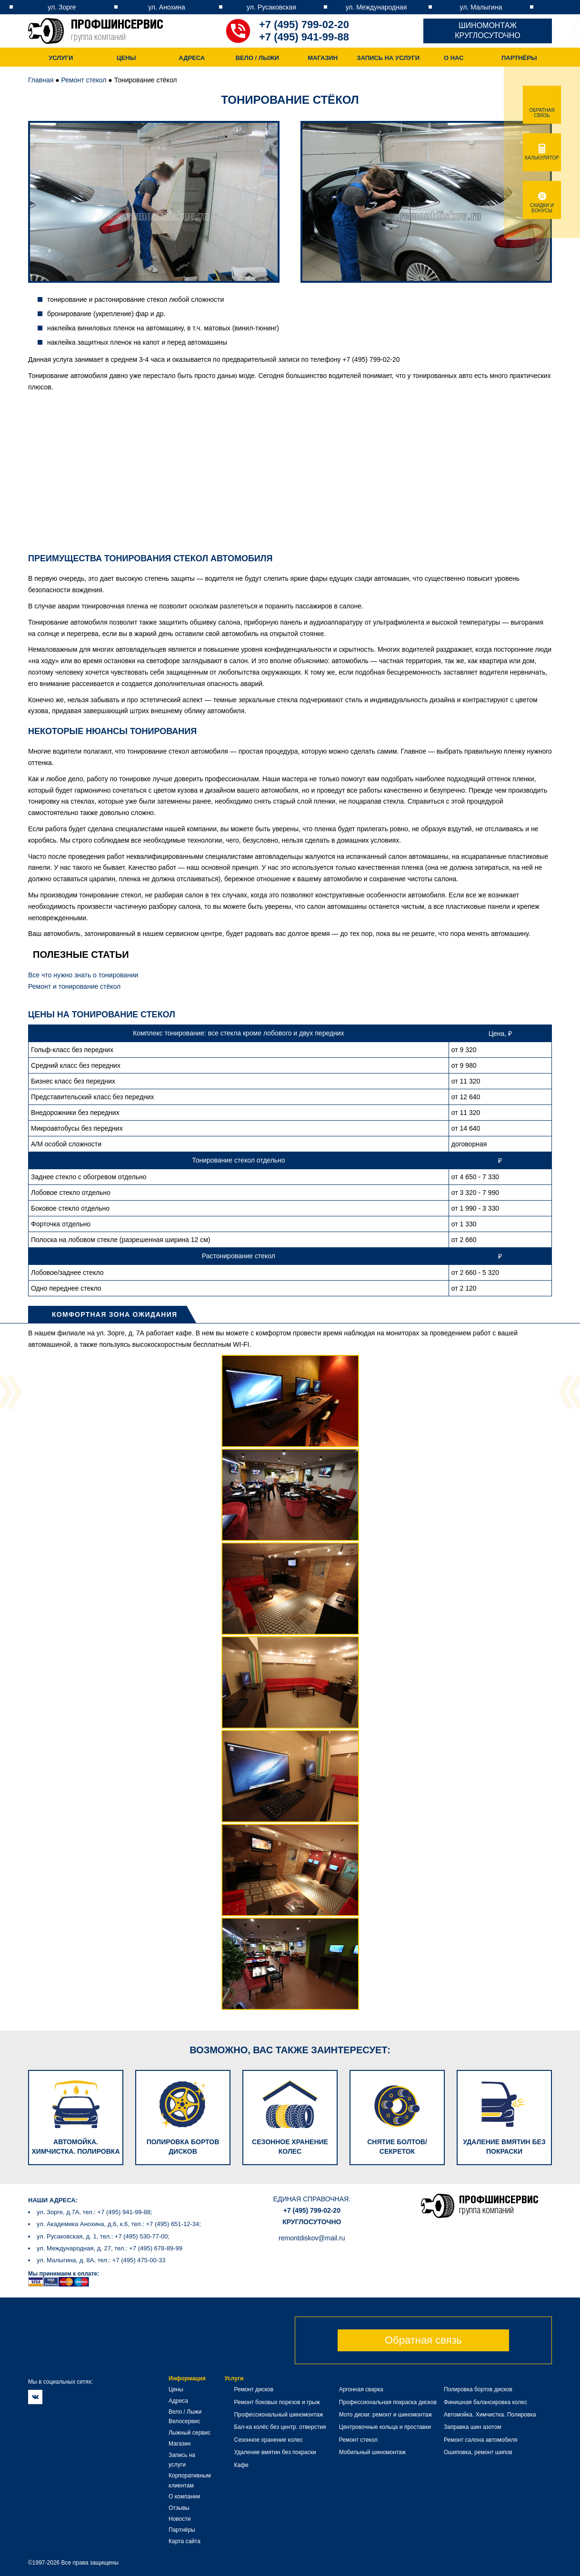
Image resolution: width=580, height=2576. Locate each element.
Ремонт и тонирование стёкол (74, 986)
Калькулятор (542, 155)
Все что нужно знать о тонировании (83, 975)
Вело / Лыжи (257, 57)
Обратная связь (423, 2340)
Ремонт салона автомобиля (480, 2440)
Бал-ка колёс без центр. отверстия (280, 2427)
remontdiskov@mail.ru (312, 2238)
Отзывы (179, 2508)
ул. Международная (376, 7)
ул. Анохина (166, 7)
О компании (184, 2496)
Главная (40, 80)
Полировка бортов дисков (478, 2389)
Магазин (323, 57)
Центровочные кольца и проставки (385, 2427)
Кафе (241, 2465)
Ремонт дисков (253, 2389)
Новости (179, 2519)
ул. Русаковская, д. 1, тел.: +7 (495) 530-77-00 (102, 2236)
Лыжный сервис (189, 2432)
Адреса (192, 57)
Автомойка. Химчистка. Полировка (490, 2414)
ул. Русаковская (271, 7)
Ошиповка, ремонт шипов (478, 2452)
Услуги (61, 57)
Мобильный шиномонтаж (372, 2452)
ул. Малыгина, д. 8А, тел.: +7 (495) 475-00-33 (101, 2260)
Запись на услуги (388, 57)
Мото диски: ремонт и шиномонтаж (385, 2414)
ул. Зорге (62, 7)
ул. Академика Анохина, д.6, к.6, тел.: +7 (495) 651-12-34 (118, 2224)
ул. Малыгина (481, 7)
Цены (126, 57)
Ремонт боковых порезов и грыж (277, 2402)
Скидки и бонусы (542, 205)
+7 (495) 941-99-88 (304, 37)
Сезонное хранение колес (268, 2440)
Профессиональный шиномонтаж (278, 2414)
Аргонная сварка (361, 2389)
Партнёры (519, 57)
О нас (454, 57)
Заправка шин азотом (472, 2427)
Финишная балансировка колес (485, 2402)
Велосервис (184, 2421)
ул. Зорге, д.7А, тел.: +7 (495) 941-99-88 (93, 2212)
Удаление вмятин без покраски (275, 2452)
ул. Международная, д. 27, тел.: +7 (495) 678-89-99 (109, 2248)
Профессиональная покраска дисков (388, 2402)
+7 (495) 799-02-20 (304, 24)
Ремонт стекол (84, 80)
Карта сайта (184, 2541)
